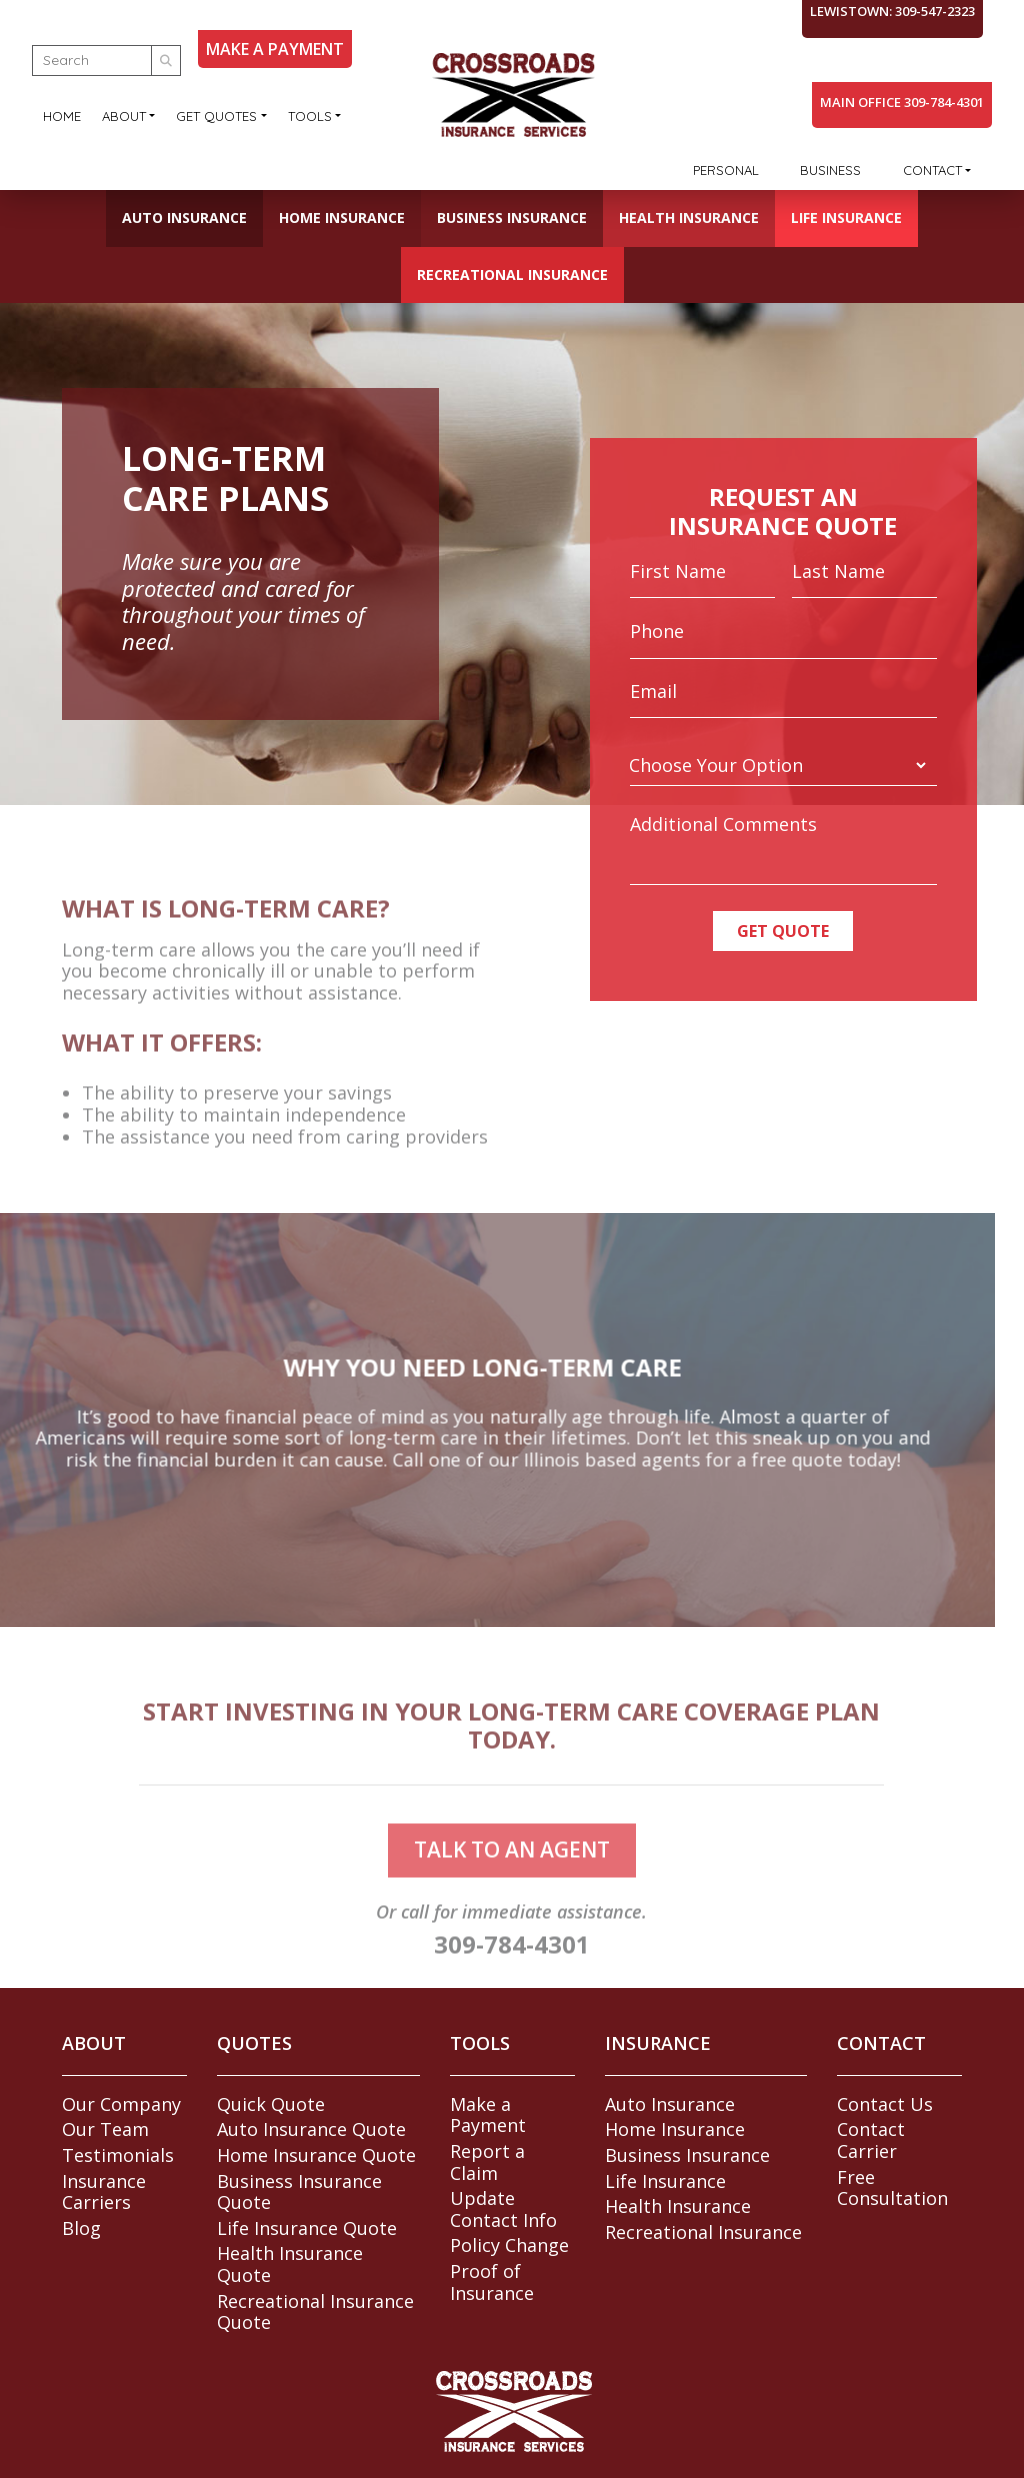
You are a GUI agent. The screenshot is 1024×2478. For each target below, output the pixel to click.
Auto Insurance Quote (311, 2129)
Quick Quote (271, 2104)
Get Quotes (216, 116)
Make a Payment (488, 2115)
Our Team (105, 2129)
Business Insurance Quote (299, 2192)
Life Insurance (846, 217)
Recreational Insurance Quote (315, 2312)
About (124, 116)
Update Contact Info (503, 2209)
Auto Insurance (184, 217)
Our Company (121, 2104)
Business (830, 170)
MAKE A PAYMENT (275, 49)
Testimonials (118, 2155)
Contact (932, 170)
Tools (310, 116)
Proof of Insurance (492, 2282)
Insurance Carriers (104, 2192)
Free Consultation (892, 2188)
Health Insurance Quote (290, 2264)
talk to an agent (512, 1876)
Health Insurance (689, 217)
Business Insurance (512, 217)
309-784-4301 (512, 1970)
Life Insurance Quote (307, 2228)
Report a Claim (487, 2162)
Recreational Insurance (512, 274)
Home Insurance (342, 217)
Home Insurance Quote (316, 2155)
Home (62, 116)
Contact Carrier (871, 2140)
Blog (81, 2228)
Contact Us (885, 2104)
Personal (726, 170)
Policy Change (509, 2245)
